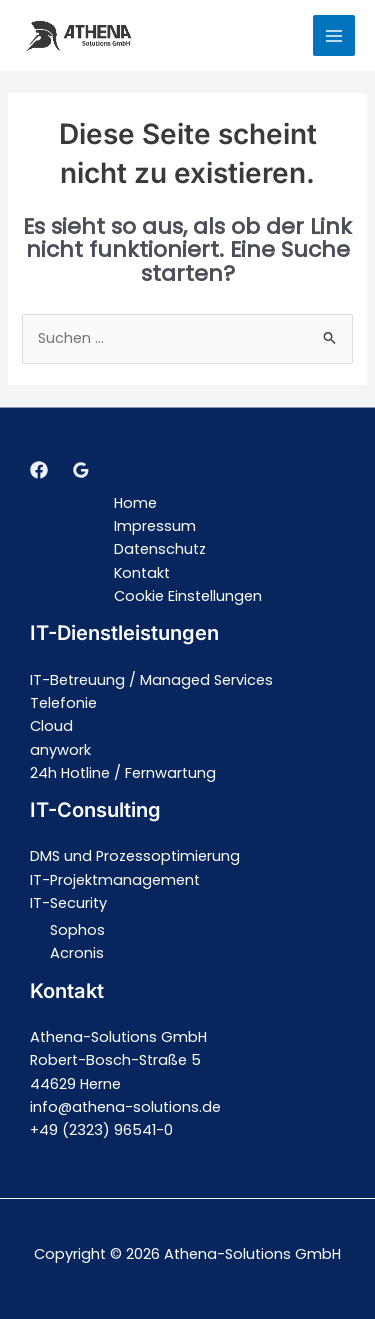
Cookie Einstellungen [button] (188, 596)
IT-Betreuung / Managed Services (151, 680)
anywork (60, 750)
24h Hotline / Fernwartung (123, 773)
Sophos (77, 930)
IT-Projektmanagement (115, 880)
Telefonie (63, 703)
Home (135, 503)
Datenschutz (160, 549)
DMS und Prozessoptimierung (135, 856)
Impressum (155, 526)
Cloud (51, 726)
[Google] (81, 470)
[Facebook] (39, 470)
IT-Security (68, 903)
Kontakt (142, 573)
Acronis (77, 953)
